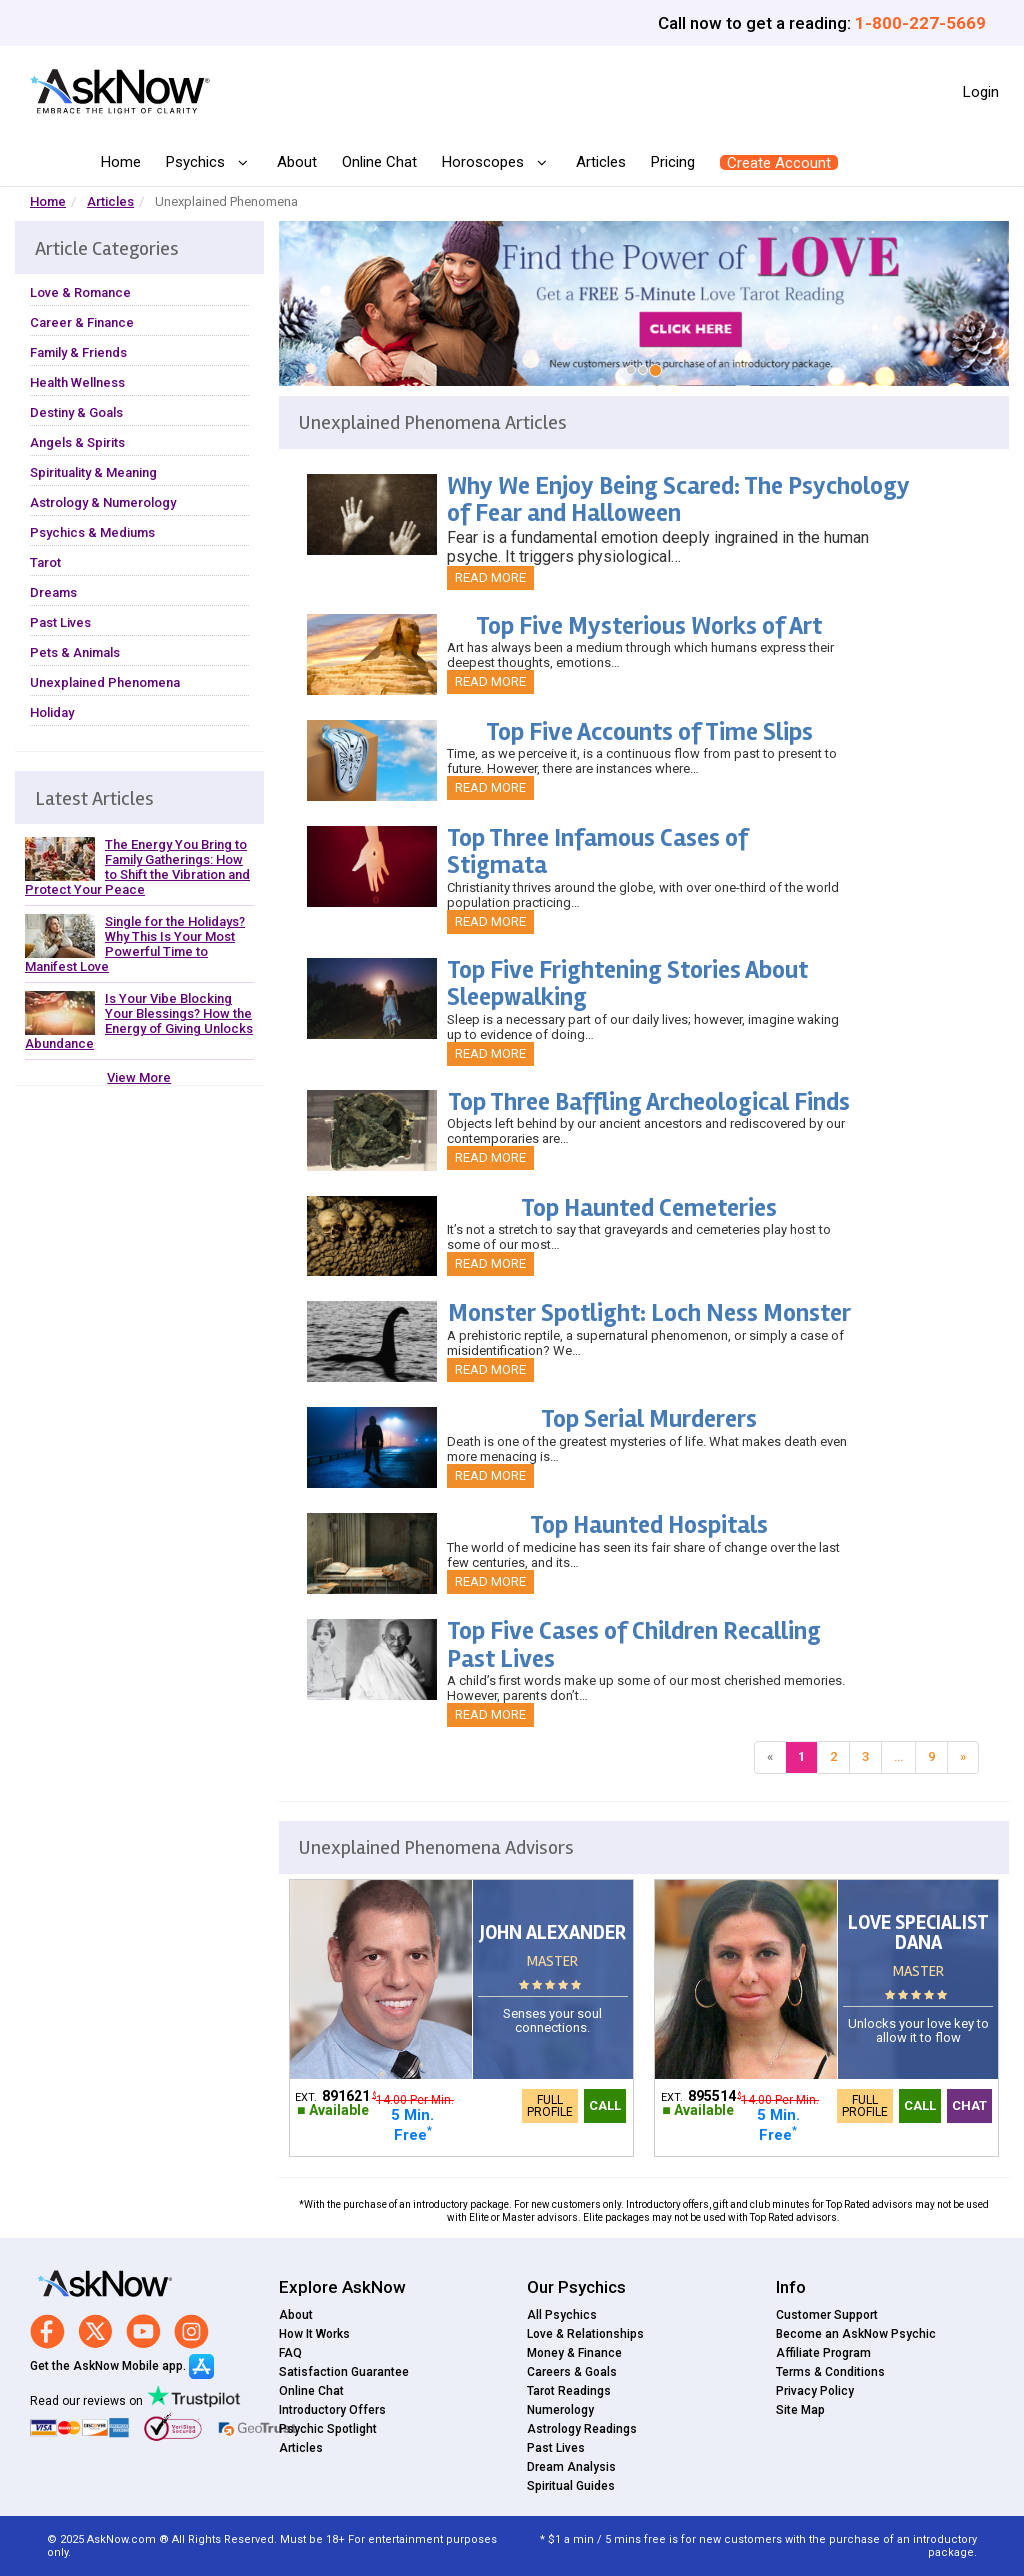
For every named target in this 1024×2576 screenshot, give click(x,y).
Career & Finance (82, 322)
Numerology (560, 2410)
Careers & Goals (572, 2372)
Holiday (52, 712)
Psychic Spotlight (328, 2429)
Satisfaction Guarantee (344, 2372)
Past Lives (60, 622)
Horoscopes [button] (485, 162)
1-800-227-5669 (920, 23)
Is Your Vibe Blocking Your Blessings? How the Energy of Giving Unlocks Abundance (139, 1021)
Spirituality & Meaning (93, 472)
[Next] (963, 1757)
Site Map (800, 2410)
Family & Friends (78, 352)
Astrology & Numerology (103, 502)
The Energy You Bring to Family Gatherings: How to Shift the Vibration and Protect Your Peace (137, 867)
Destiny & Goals (76, 412)
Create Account (779, 163)
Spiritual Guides (571, 2486)
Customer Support (827, 2315)
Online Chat (379, 162)
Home (121, 162)
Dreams (53, 592)
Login (981, 92)
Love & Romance (80, 292)
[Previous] (770, 1757)
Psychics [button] (197, 162)
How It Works (314, 2334)
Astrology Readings (582, 2429)
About (297, 162)
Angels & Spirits (77, 442)
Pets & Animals (75, 652)
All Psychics (562, 2315)
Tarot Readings (569, 2391)
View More (139, 1077)
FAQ (290, 2353)
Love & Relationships (585, 2334)
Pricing (673, 162)
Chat (969, 2105)
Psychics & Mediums (92, 532)
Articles (601, 162)
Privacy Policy (815, 2391)
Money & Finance (574, 2353)
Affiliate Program (823, 2353)
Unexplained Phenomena (105, 682)
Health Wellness (77, 382)
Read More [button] (490, 577)
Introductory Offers (332, 2410)
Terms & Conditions (830, 2372)
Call (605, 2105)
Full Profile (550, 2106)
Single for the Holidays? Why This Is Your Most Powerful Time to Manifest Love (135, 944)
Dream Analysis (571, 2467)
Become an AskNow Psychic (856, 2334)
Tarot (45, 562)
